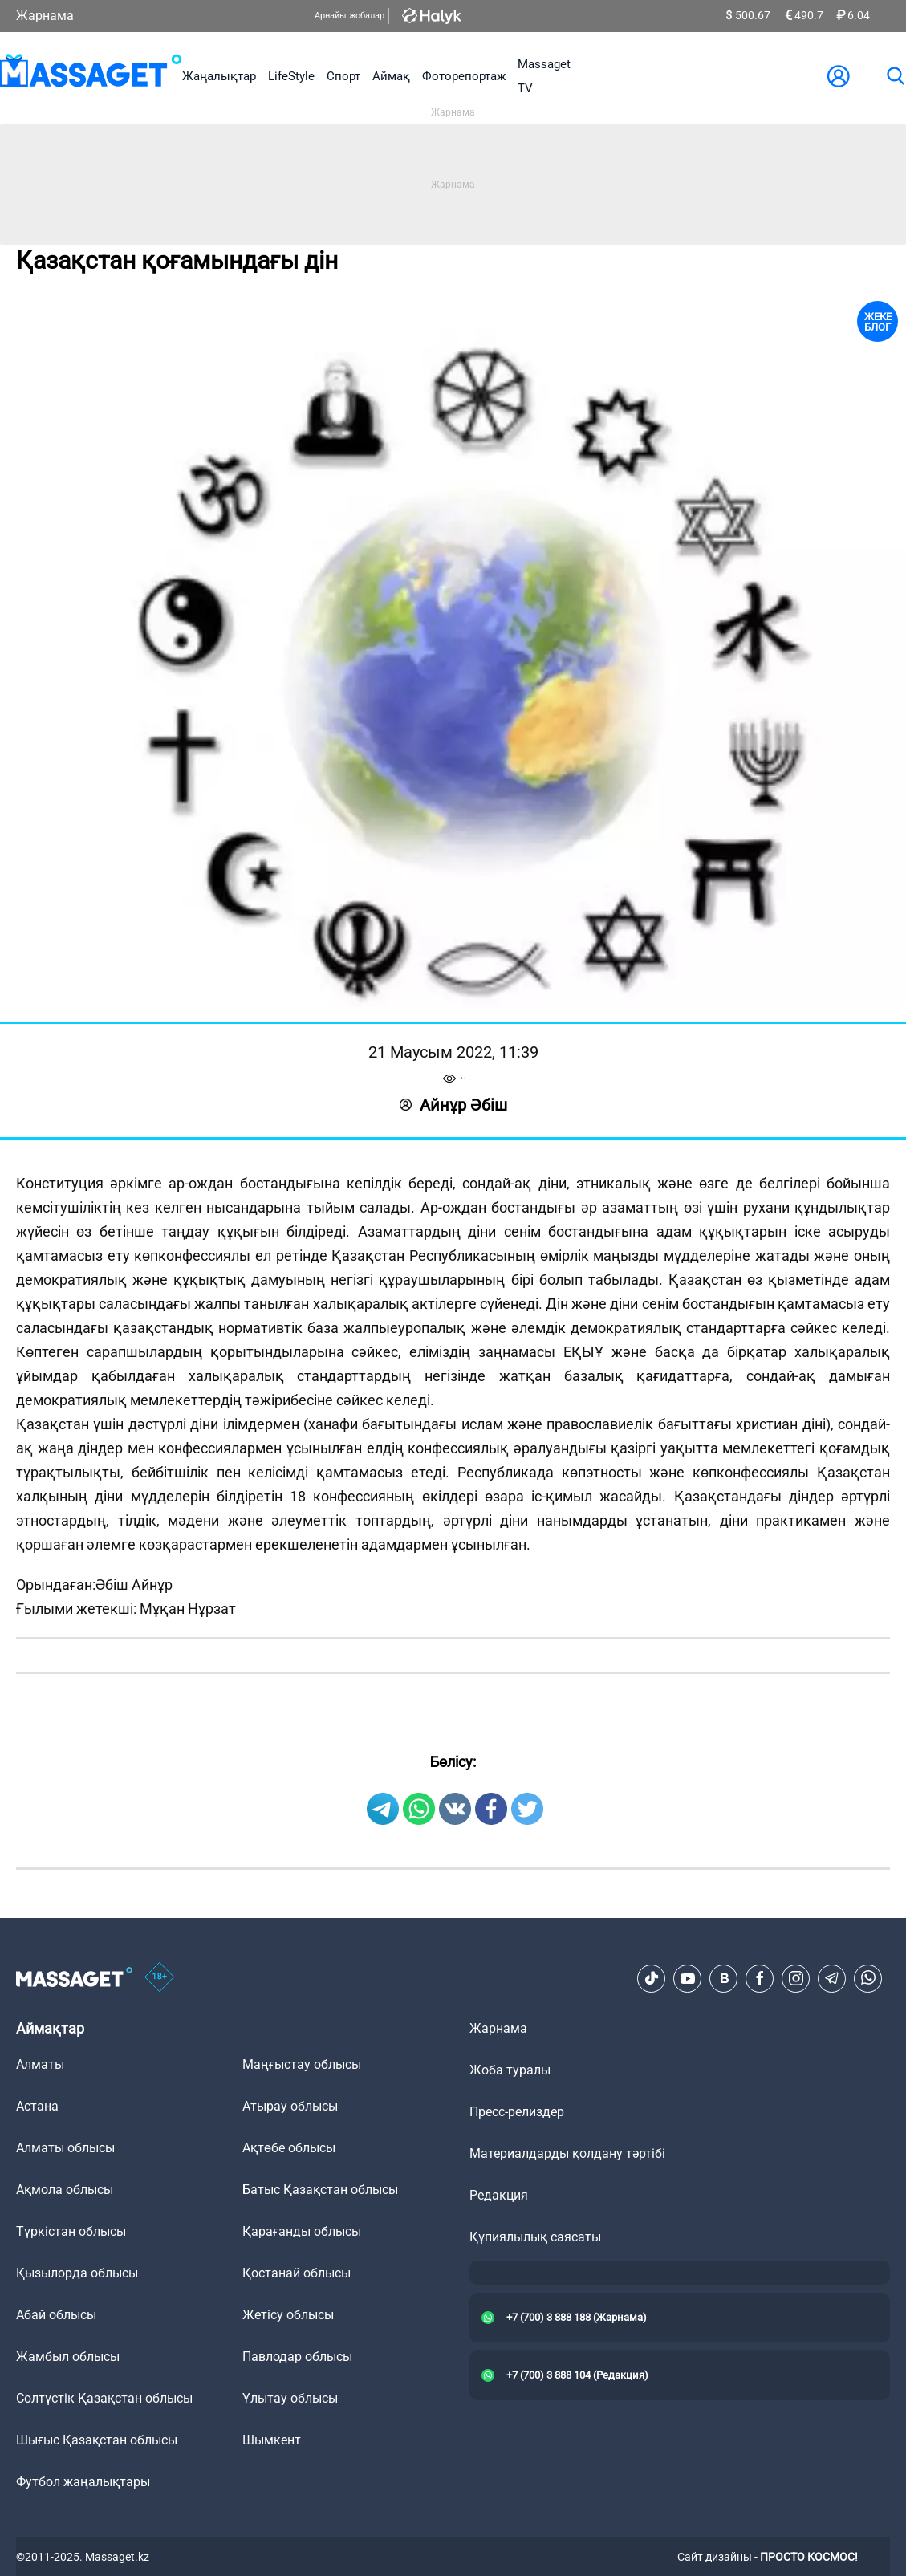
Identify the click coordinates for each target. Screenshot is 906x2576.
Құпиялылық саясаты (535, 2237)
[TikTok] (652, 1978)
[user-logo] (838, 76)
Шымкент (271, 2440)
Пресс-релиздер (516, 2111)
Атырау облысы (290, 2106)
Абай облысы (56, 2314)
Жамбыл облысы (68, 2356)
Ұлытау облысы (290, 2398)
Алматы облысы (65, 2147)
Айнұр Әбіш (453, 1105)
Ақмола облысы (64, 2189)
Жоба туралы (510, 2070)
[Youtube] (688, 1978)
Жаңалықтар (219, 76)
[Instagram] (796, 1978)
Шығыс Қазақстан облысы (96, 2440)
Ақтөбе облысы (288, 2147)
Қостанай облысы (296, 2273)
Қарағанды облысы (301, 2231)
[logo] (91, 76)
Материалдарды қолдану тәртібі (567, 2153)
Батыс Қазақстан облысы (320, 2189)
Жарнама (45, 15)
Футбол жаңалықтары (83, 2481)
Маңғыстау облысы (301, 2064)
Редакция (498, 2195)
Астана (37, 2106)
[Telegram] (832, 1978)
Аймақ (391, 76)
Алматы (40, 2064)
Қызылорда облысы (77, 2273)
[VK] (724, 1978)
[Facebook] (760, 1978)
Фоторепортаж (464, 76)
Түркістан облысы (71, 2231)
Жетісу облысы (288, 2314)
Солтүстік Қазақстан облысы (104, 2398)
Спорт (343, 76)
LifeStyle (291, 76)
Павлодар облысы (297, 2356)
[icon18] (159, 1978)
